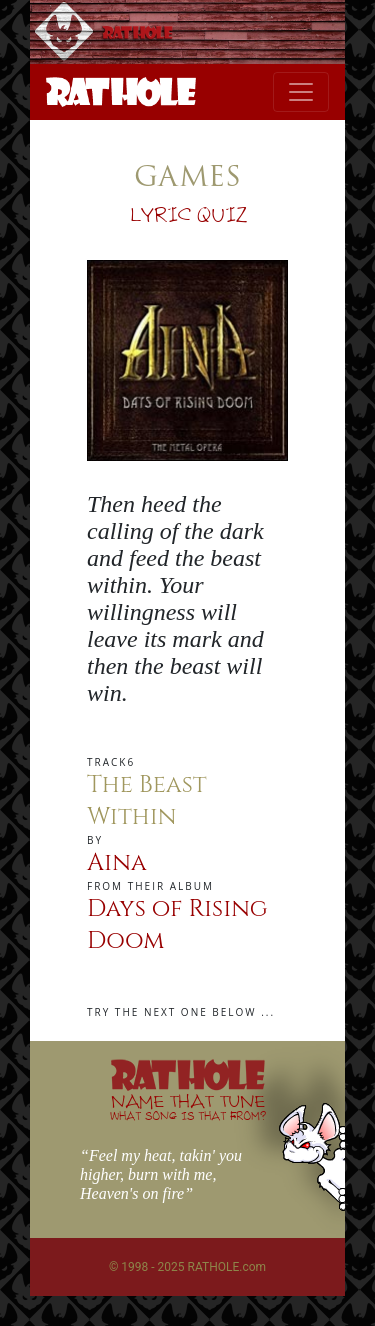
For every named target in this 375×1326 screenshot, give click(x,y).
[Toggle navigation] (301, 92)
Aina (117, 863)
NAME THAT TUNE (188, 1106)
